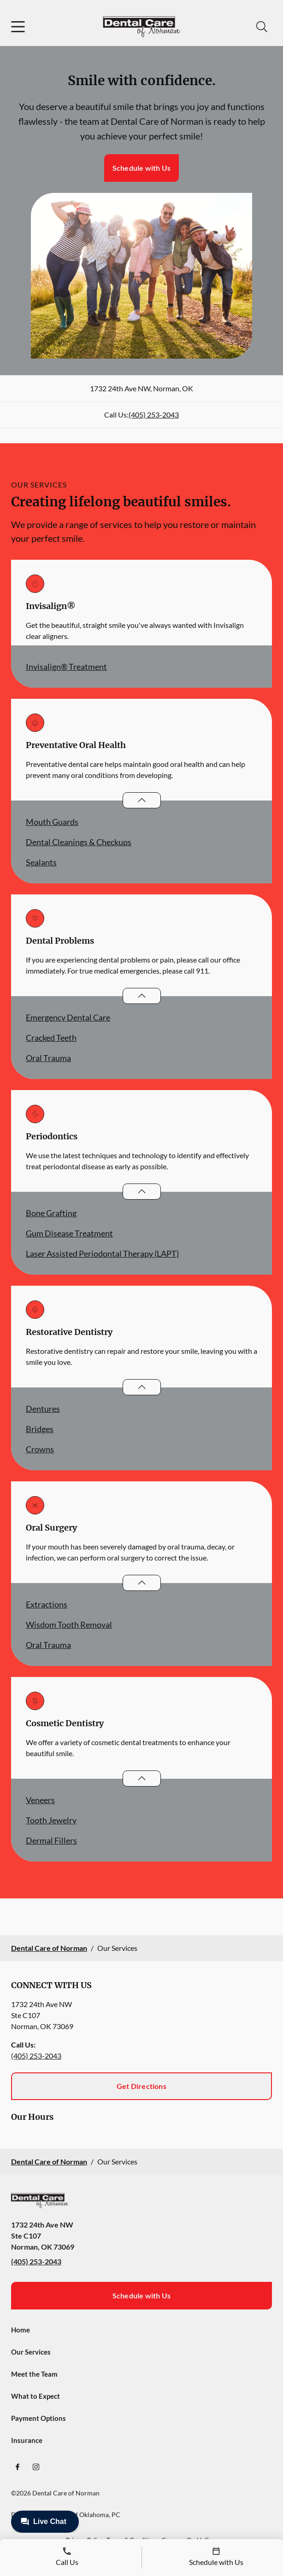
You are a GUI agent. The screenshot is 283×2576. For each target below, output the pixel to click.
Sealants (41, 862)
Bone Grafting (51, 1213)
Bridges (39, 1429)
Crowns (40, 1449)
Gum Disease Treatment (69, 1233)
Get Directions (141, 2086)
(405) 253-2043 (154, 414)
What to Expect (35, 2396)
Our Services (31, 2352)
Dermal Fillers (51, 1840)
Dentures (43, 1409)
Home (20, 2330)
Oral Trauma (48, 1058)
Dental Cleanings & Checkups (78, 842)
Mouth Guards (52, 822)
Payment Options (38, 2418)
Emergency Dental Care (68, 1017)
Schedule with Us (141, 167)
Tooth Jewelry (51, 1820)
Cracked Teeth (51, 1038)
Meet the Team (34, 2374)
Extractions (46, 1604)
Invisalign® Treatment (66, 666)
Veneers (40, 1800)
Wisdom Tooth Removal (69, 1624)
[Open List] (142, 800)
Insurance (26, 2440)
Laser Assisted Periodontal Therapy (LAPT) (102, 1253)
